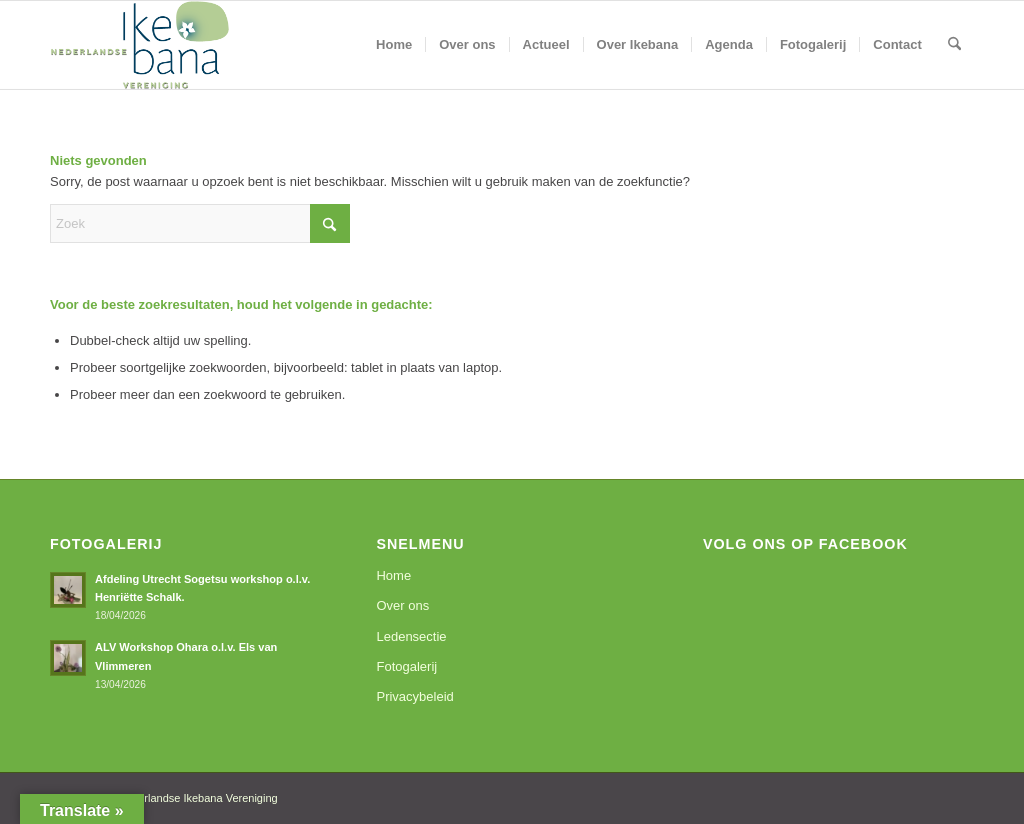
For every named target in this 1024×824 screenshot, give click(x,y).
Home (393, 575)
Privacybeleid (414, 696)
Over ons (402, 605)
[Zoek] (954, 45)
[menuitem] (394, 45)
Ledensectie (411, 636)
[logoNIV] (140, 45)
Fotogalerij (406, 666)
